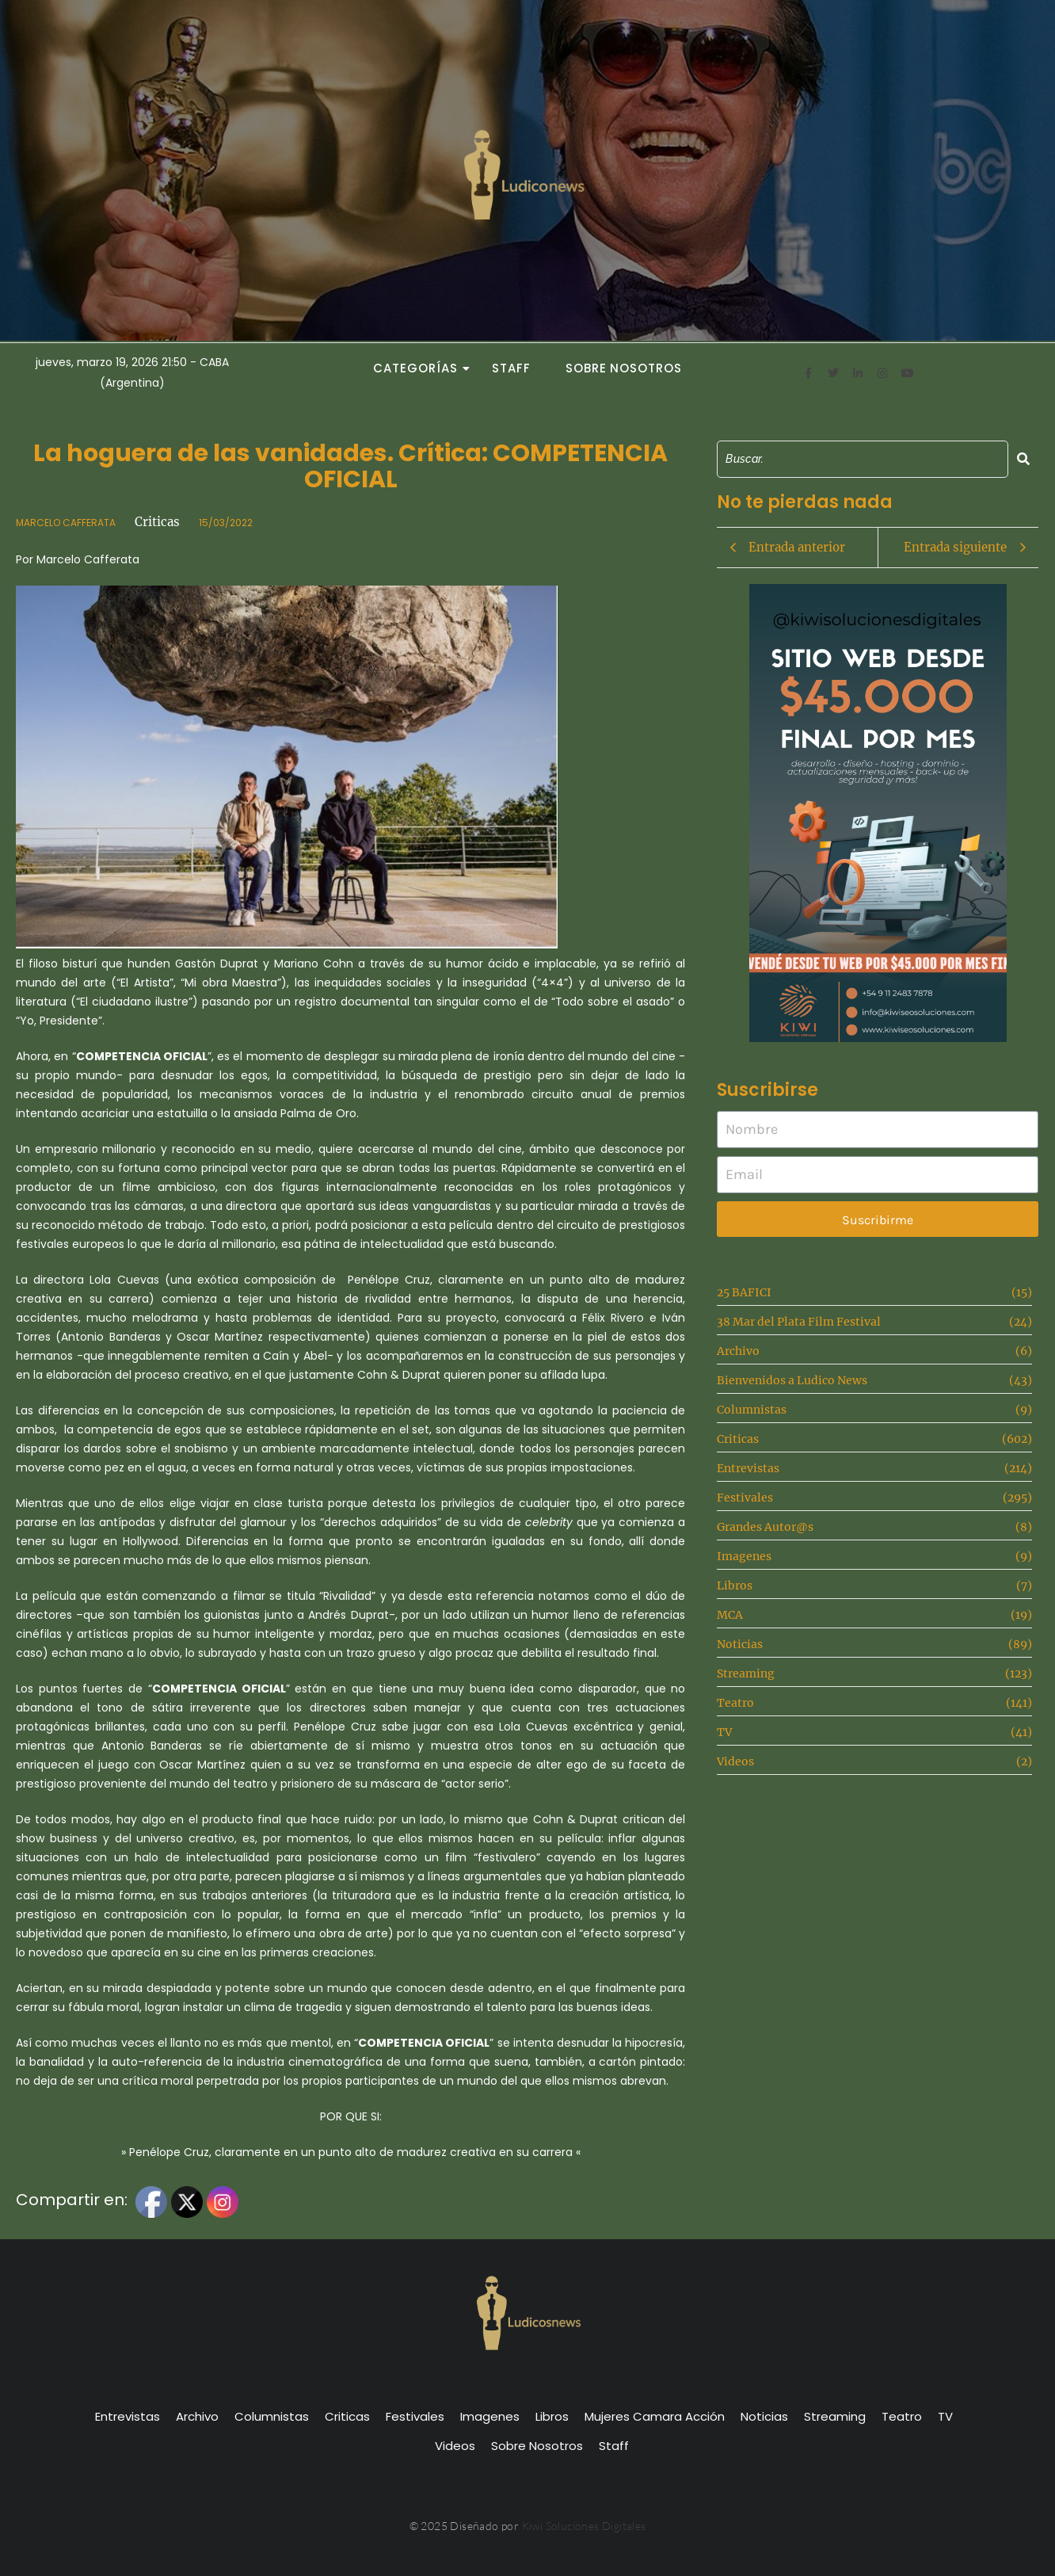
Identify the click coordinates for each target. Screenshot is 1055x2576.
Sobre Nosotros (624, 368)
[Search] (862, 459)
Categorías (420, 368)
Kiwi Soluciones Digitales (584, 2525)
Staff (511, 368)
